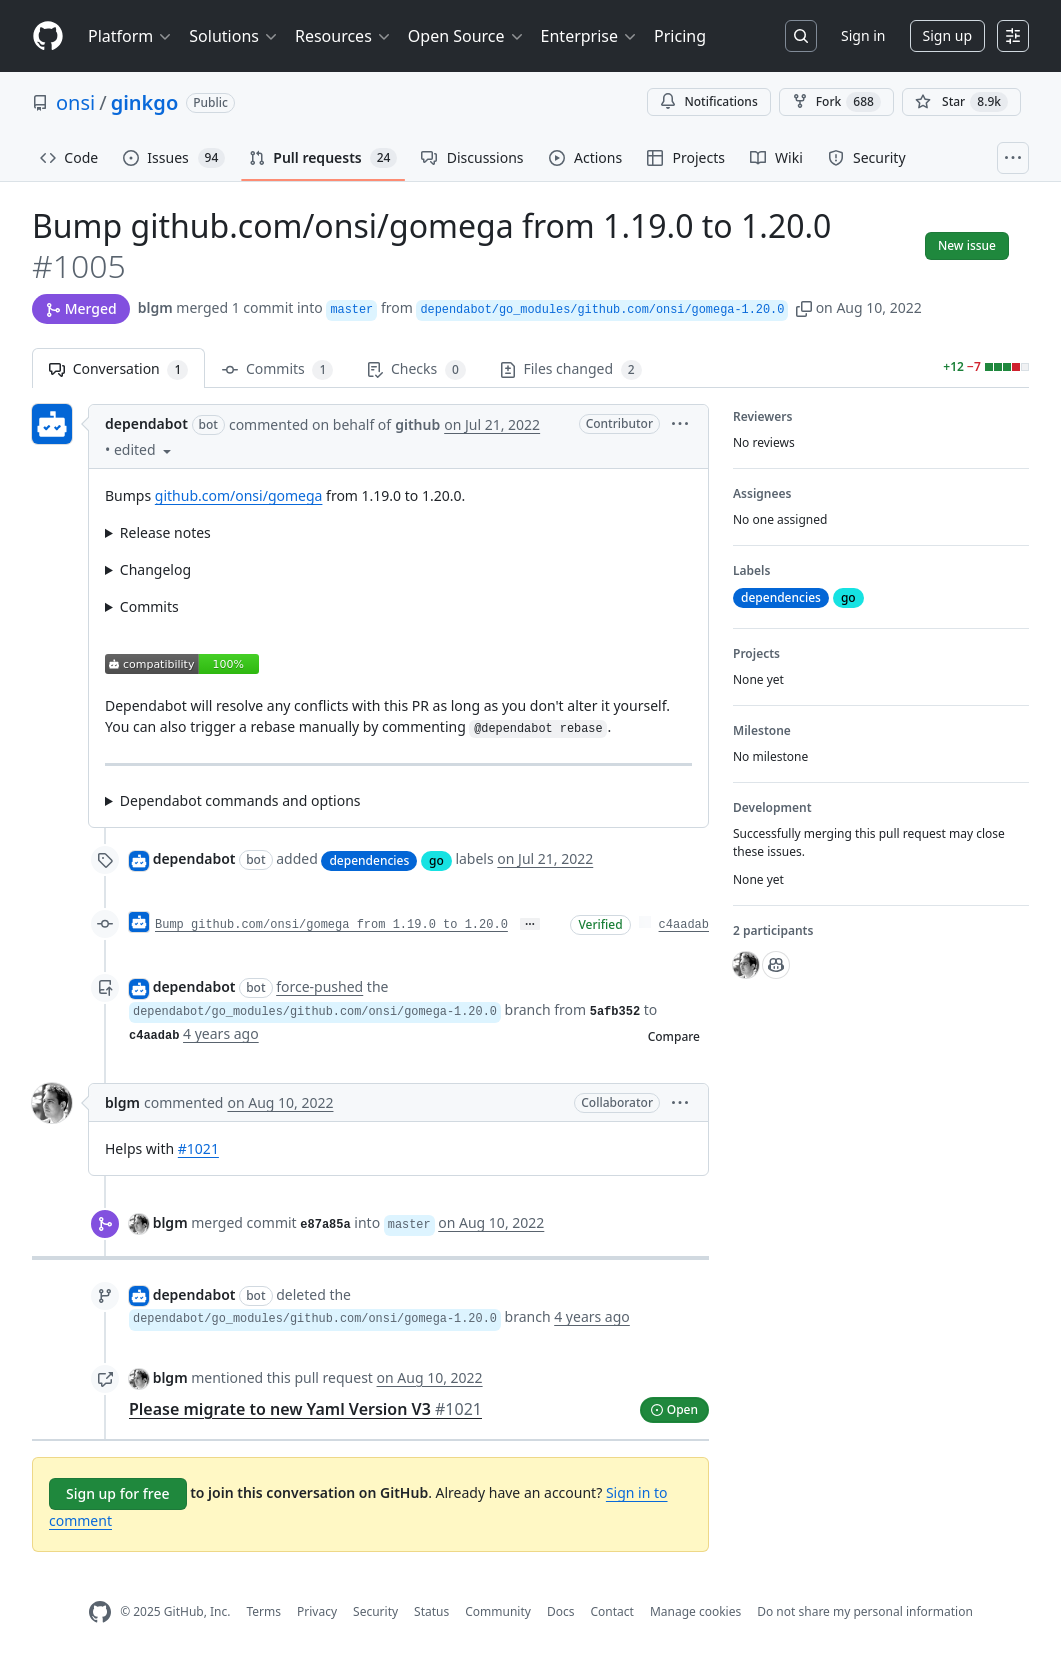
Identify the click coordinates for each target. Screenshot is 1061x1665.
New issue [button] (967, 245)
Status (431, 1611)
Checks (416, 369)
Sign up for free (118, 1493)
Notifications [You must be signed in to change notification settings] (708, 101)
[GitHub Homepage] (100, 1612)
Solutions (234, 36)
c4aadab (684, 925)
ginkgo (145, 102)
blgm (155, 307)
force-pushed (319, 986)
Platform (130, 36)
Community (498, 1611)
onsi (75, 102)
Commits (277, 369)
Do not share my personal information (865, 1611)
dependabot (146, 423)
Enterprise (589, 36)
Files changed (571, 369)
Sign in (863, 35)
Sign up (947, 35)
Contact (611, 1611)
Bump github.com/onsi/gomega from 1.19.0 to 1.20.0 (331, 925)
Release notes (165, 532)
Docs (561, 1611)
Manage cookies (695, 1611)
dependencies (369, 860)
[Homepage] (48, 36)
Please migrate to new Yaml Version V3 (305, 1409)
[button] (804, 307)
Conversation (118, 369)
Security (375, 1611)
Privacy (317, 1611)
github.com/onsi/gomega (239, 495)
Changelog (155, 569)
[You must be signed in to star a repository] (961, 102)
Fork (836, 102)
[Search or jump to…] (801, 36)
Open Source (466, 36)
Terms (263, 1611)
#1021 (198, 1148)
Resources (343, 36)
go (436, 860)
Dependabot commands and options (240, 800)
